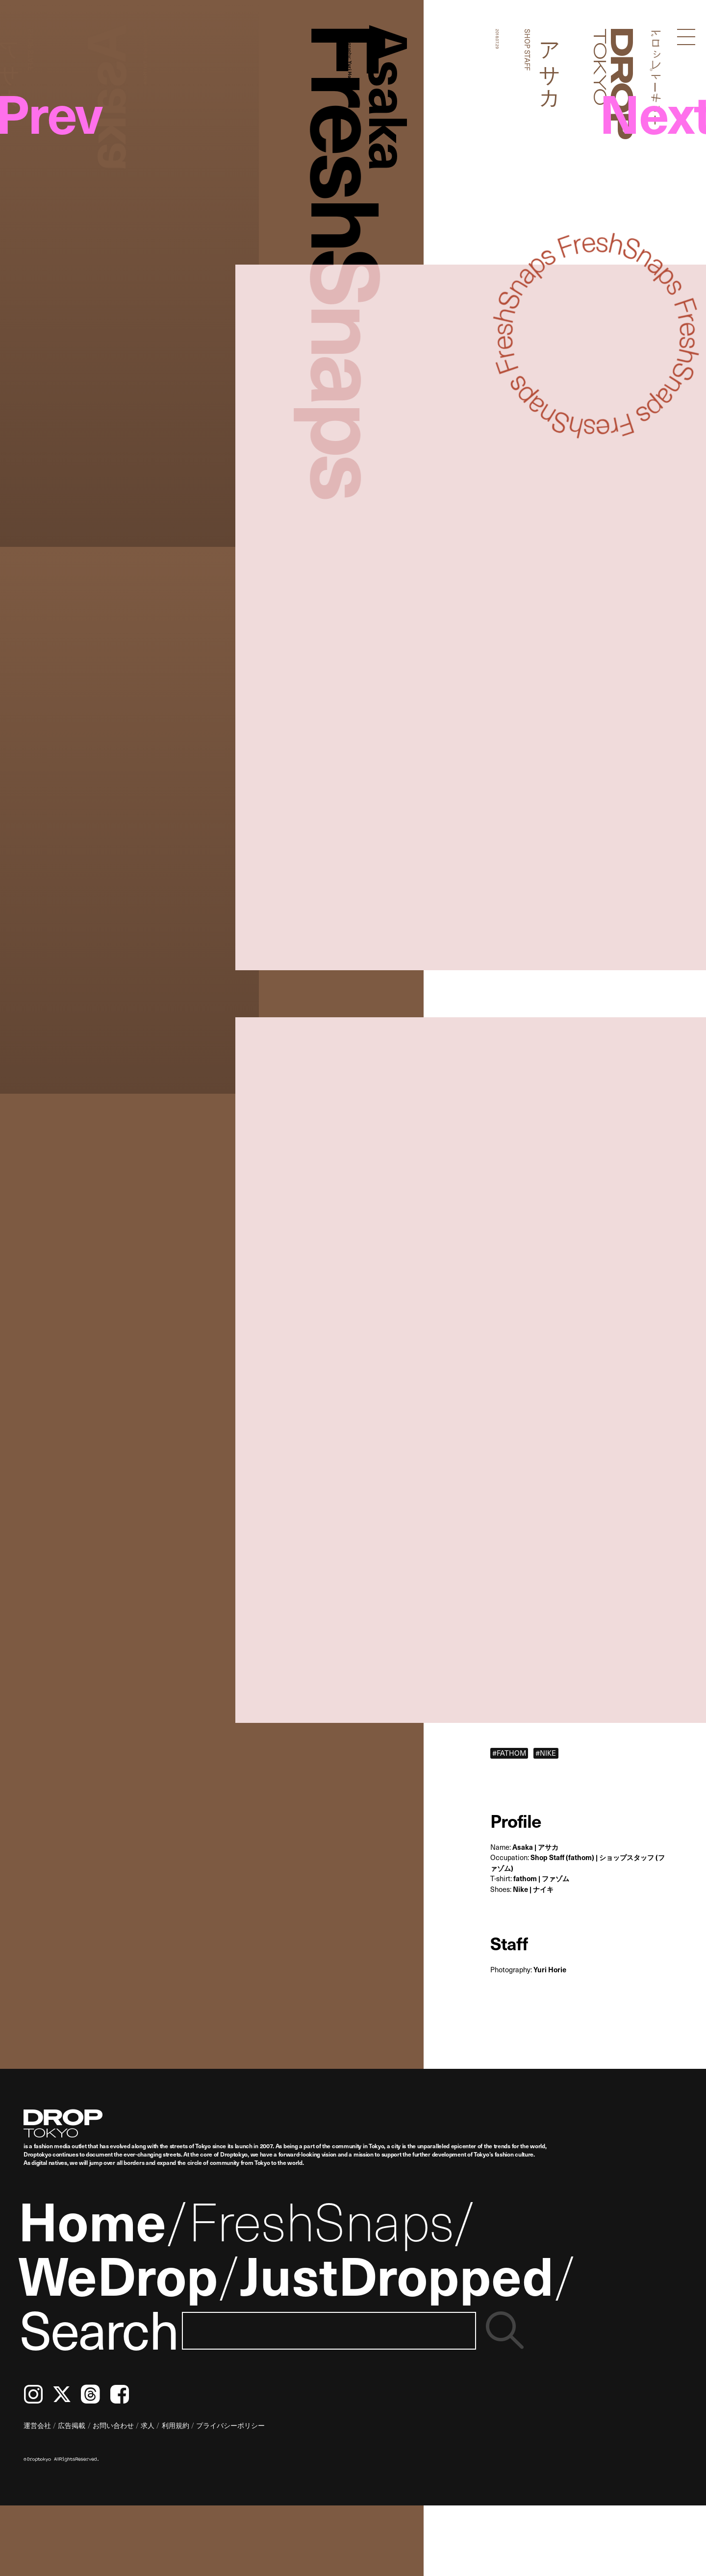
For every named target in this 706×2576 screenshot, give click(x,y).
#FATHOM (509, 1753)
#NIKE (545, 1753)
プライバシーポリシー (230, 2425)
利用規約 (175, 2425)
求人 (147, 2425)
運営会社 (37, 2425)
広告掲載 (71, 2425)
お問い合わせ (113, 2425)
